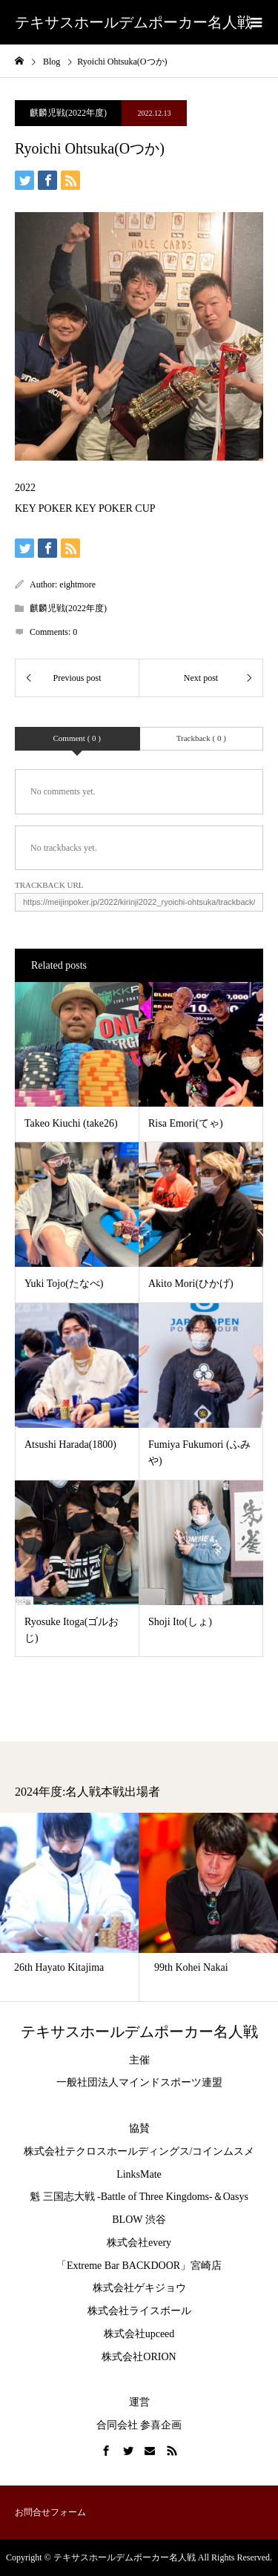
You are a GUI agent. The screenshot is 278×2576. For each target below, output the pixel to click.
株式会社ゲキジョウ (139, 2287)
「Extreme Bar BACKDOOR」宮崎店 (139, 2265)
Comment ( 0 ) (77, 738)
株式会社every (139, 2242)
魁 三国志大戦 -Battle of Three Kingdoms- (121, 2196)
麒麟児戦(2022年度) (68, 113)
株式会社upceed (139, 2333)
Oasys (235, 2196)
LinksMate (139, 2174)
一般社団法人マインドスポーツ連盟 (139, 2082)
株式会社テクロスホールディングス (107, 2151)
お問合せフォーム (50, 2512)
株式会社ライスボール (139, 2310)
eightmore (77, 584)
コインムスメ (223, 2151)
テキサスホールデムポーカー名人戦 (133, 22)
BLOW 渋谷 (138, 2219)
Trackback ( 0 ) (201, 738)
